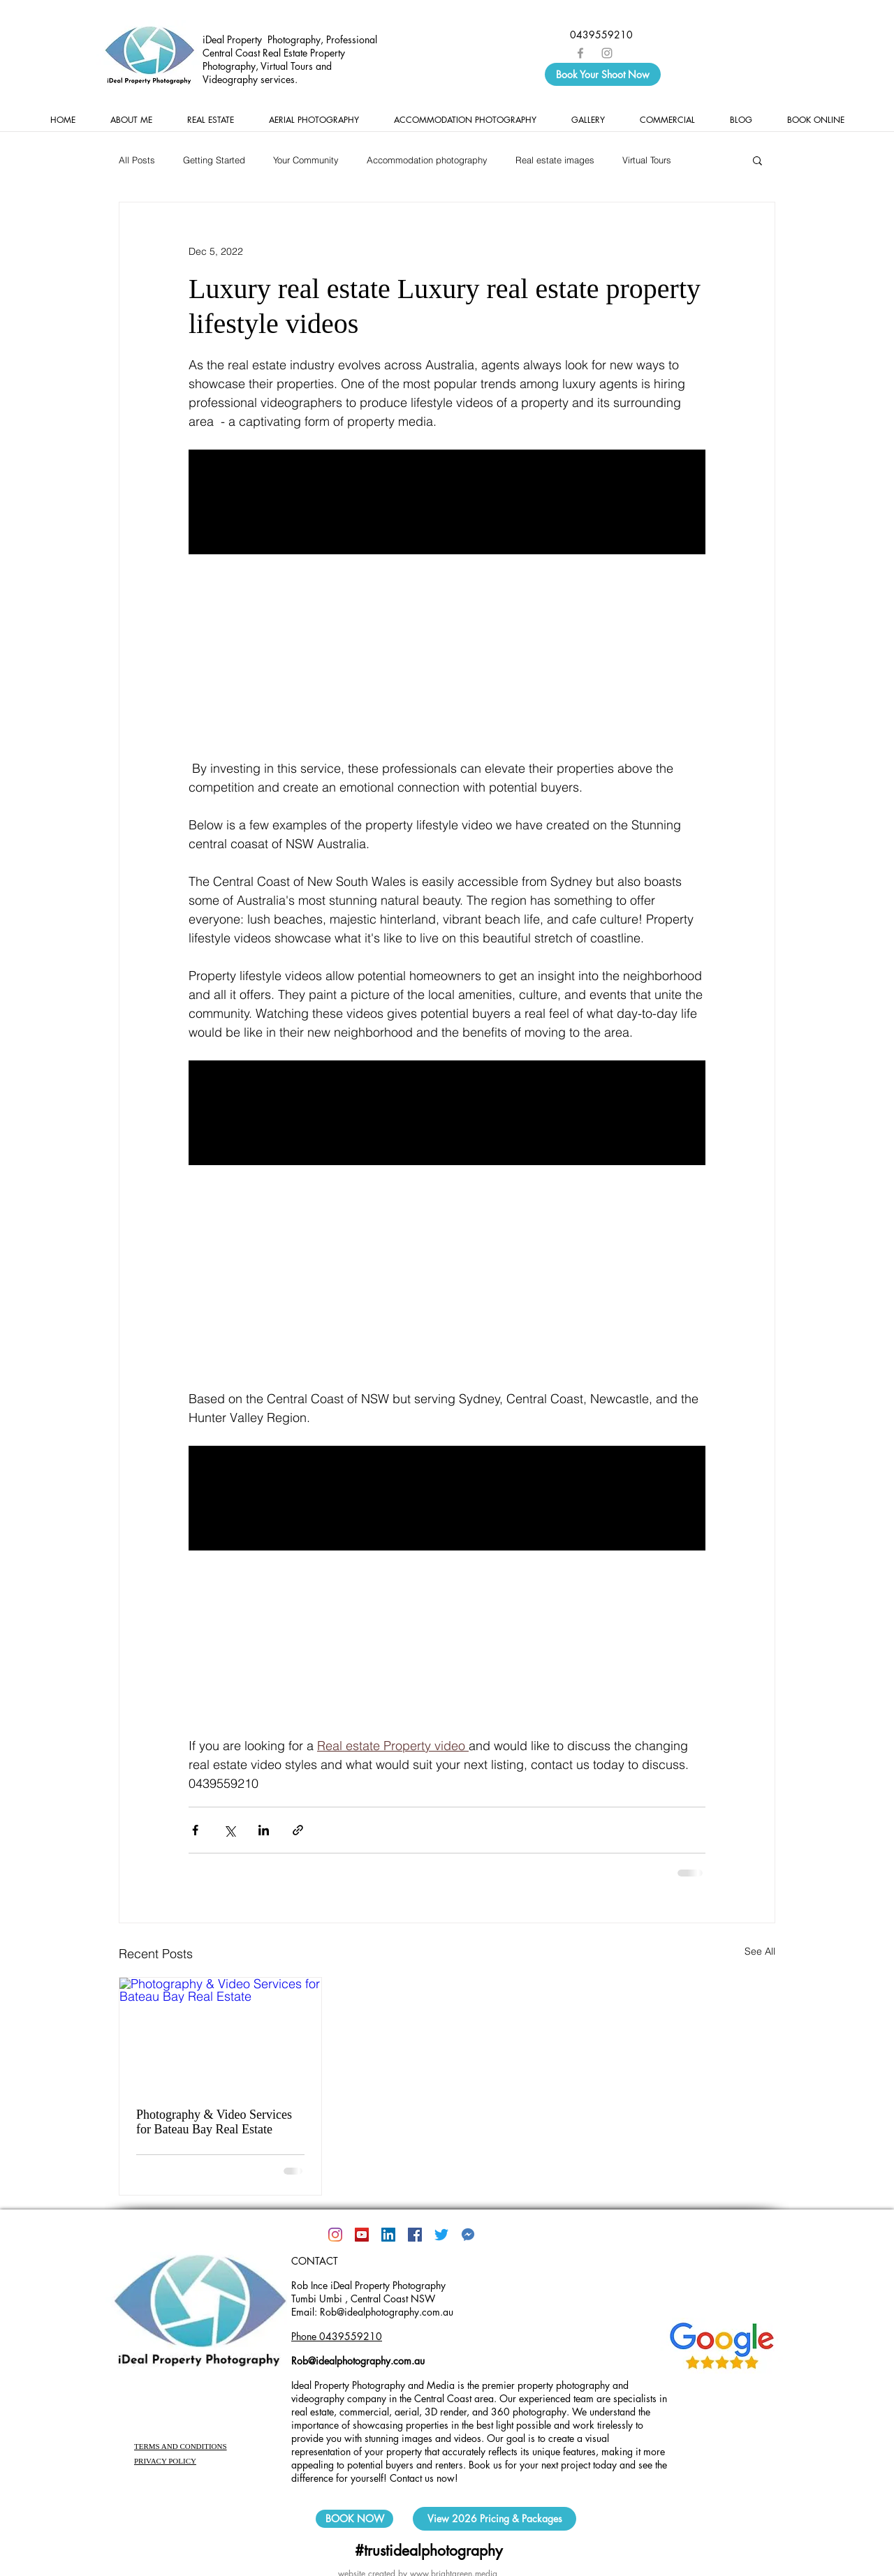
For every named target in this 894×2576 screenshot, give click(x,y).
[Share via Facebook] (195, 1830)
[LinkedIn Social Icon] (388, 2235)
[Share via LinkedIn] (263, 1830)
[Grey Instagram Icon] (607, 53)
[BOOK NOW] (354, 2519)
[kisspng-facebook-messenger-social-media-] (468, 2235)
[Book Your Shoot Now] (603, 74)
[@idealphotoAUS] (441, 2235)
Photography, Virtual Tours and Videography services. (267, 72)
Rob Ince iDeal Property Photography (368, 2285)
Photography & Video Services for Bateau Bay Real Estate (214, 2122)
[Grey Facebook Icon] (580, 53)
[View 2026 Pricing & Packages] (494, 2519)
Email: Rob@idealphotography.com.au (372, 2311)
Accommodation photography (427, 159)
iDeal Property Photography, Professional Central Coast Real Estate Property (290, 46)
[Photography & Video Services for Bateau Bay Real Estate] (220, 2034)
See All (760, 1951)
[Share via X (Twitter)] (229, 1830)
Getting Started (214, 159)
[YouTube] (362, 2235)
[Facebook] (415, 2235)
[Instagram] (335, 2235)
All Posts (137, 159)
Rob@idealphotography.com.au (358, 2360)
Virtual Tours (646, 159)
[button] (757, 159)
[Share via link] (298, 1830)
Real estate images (554, 159)
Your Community (306, 159)
